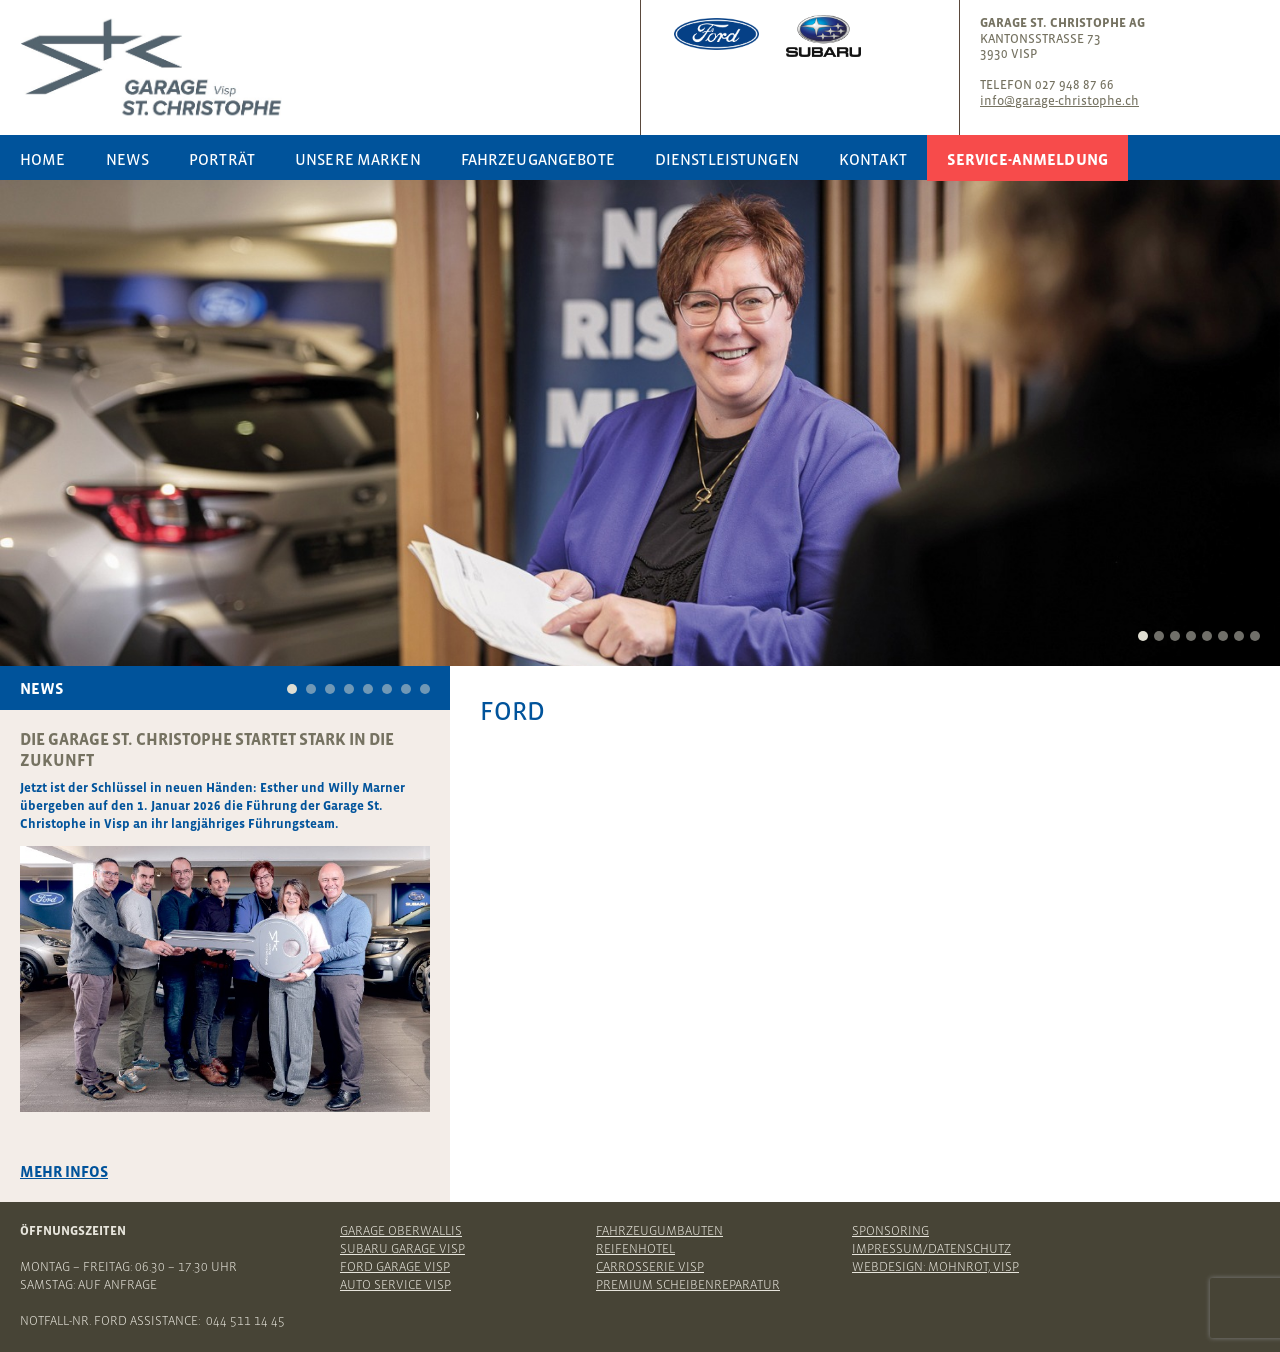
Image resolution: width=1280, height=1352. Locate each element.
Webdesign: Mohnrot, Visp (935, 1266)
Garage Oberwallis (401, 1230)
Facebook (1191, 27)
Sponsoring (890, 1230)
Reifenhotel (635, 1248)
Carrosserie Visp (650, 1266)
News (128, 159)
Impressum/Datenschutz (931, 1248)
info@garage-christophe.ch (1059, 100)
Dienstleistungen (727, 159)
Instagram (1222, 27)
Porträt (222, 159)
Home (43, 159)
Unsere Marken (358, 159)
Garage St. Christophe (325, 67)
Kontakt (873, 159)
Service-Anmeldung (1027, 159)
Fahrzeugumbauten (659, 1230)
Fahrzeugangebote (538, 159)
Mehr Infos (64, 1171)
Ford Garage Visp (395, 1266)
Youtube (1253, 27)
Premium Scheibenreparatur (688, 1284)
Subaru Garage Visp (402, 1248)
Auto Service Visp (395, 1284)
